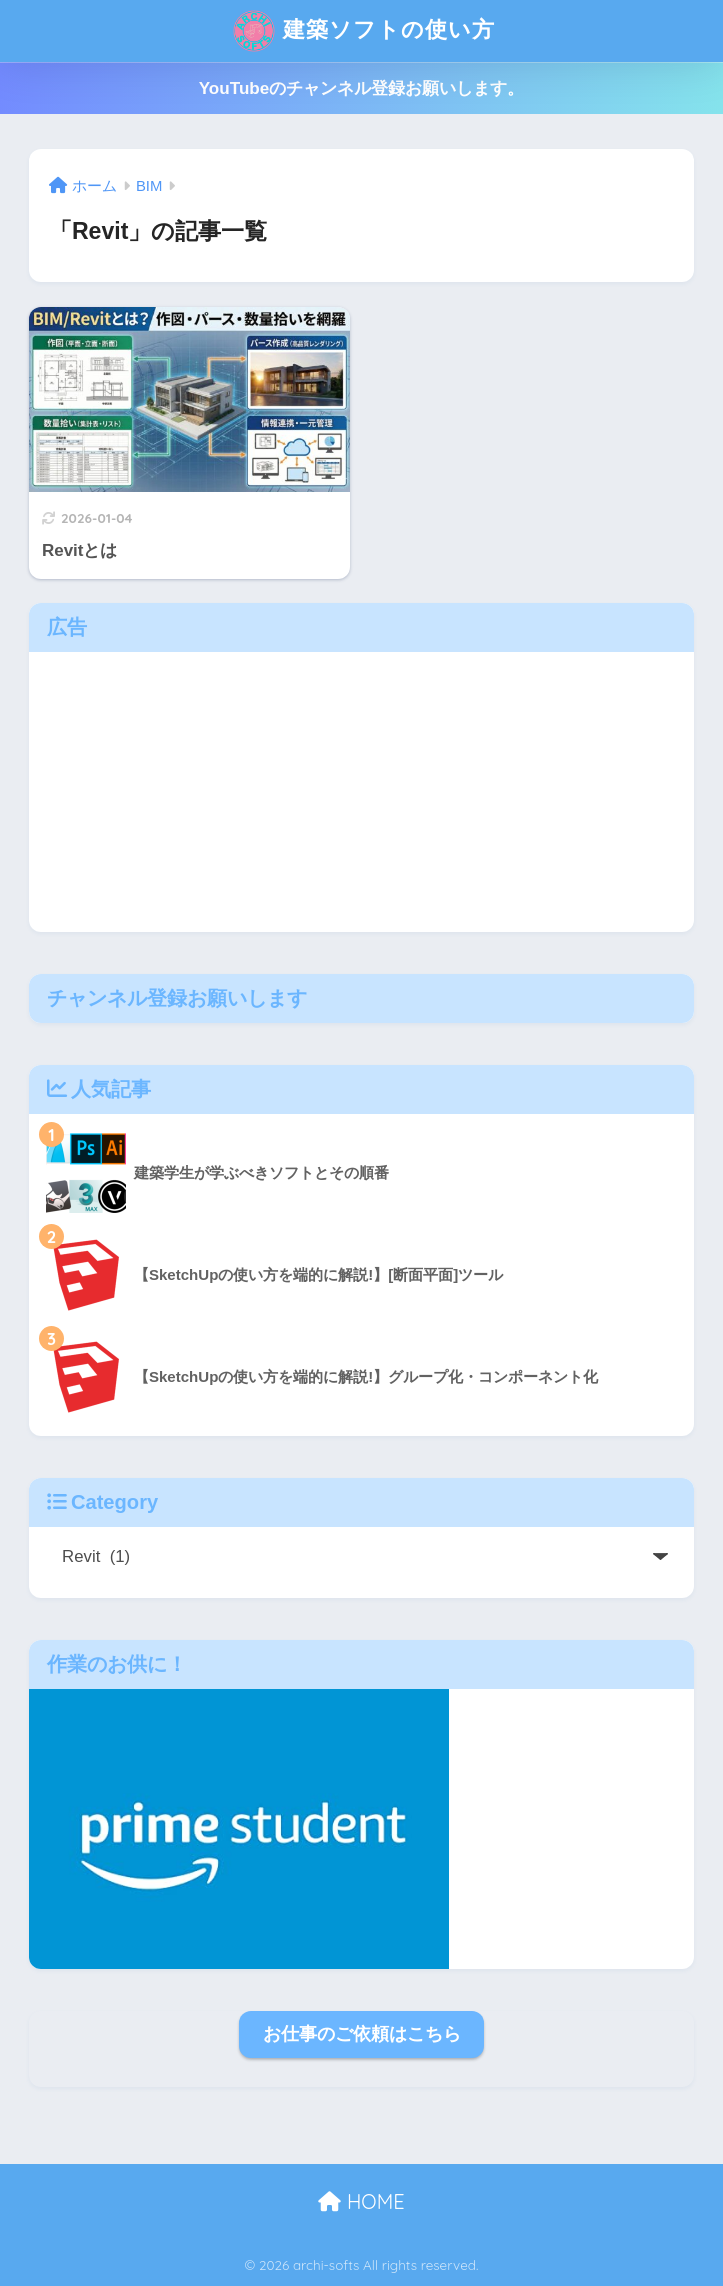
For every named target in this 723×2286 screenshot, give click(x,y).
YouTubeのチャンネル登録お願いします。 (362, 88)
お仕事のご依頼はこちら (362, 2034)
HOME (361, 2201)
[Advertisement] (361, 792)
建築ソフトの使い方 (364, 31)
